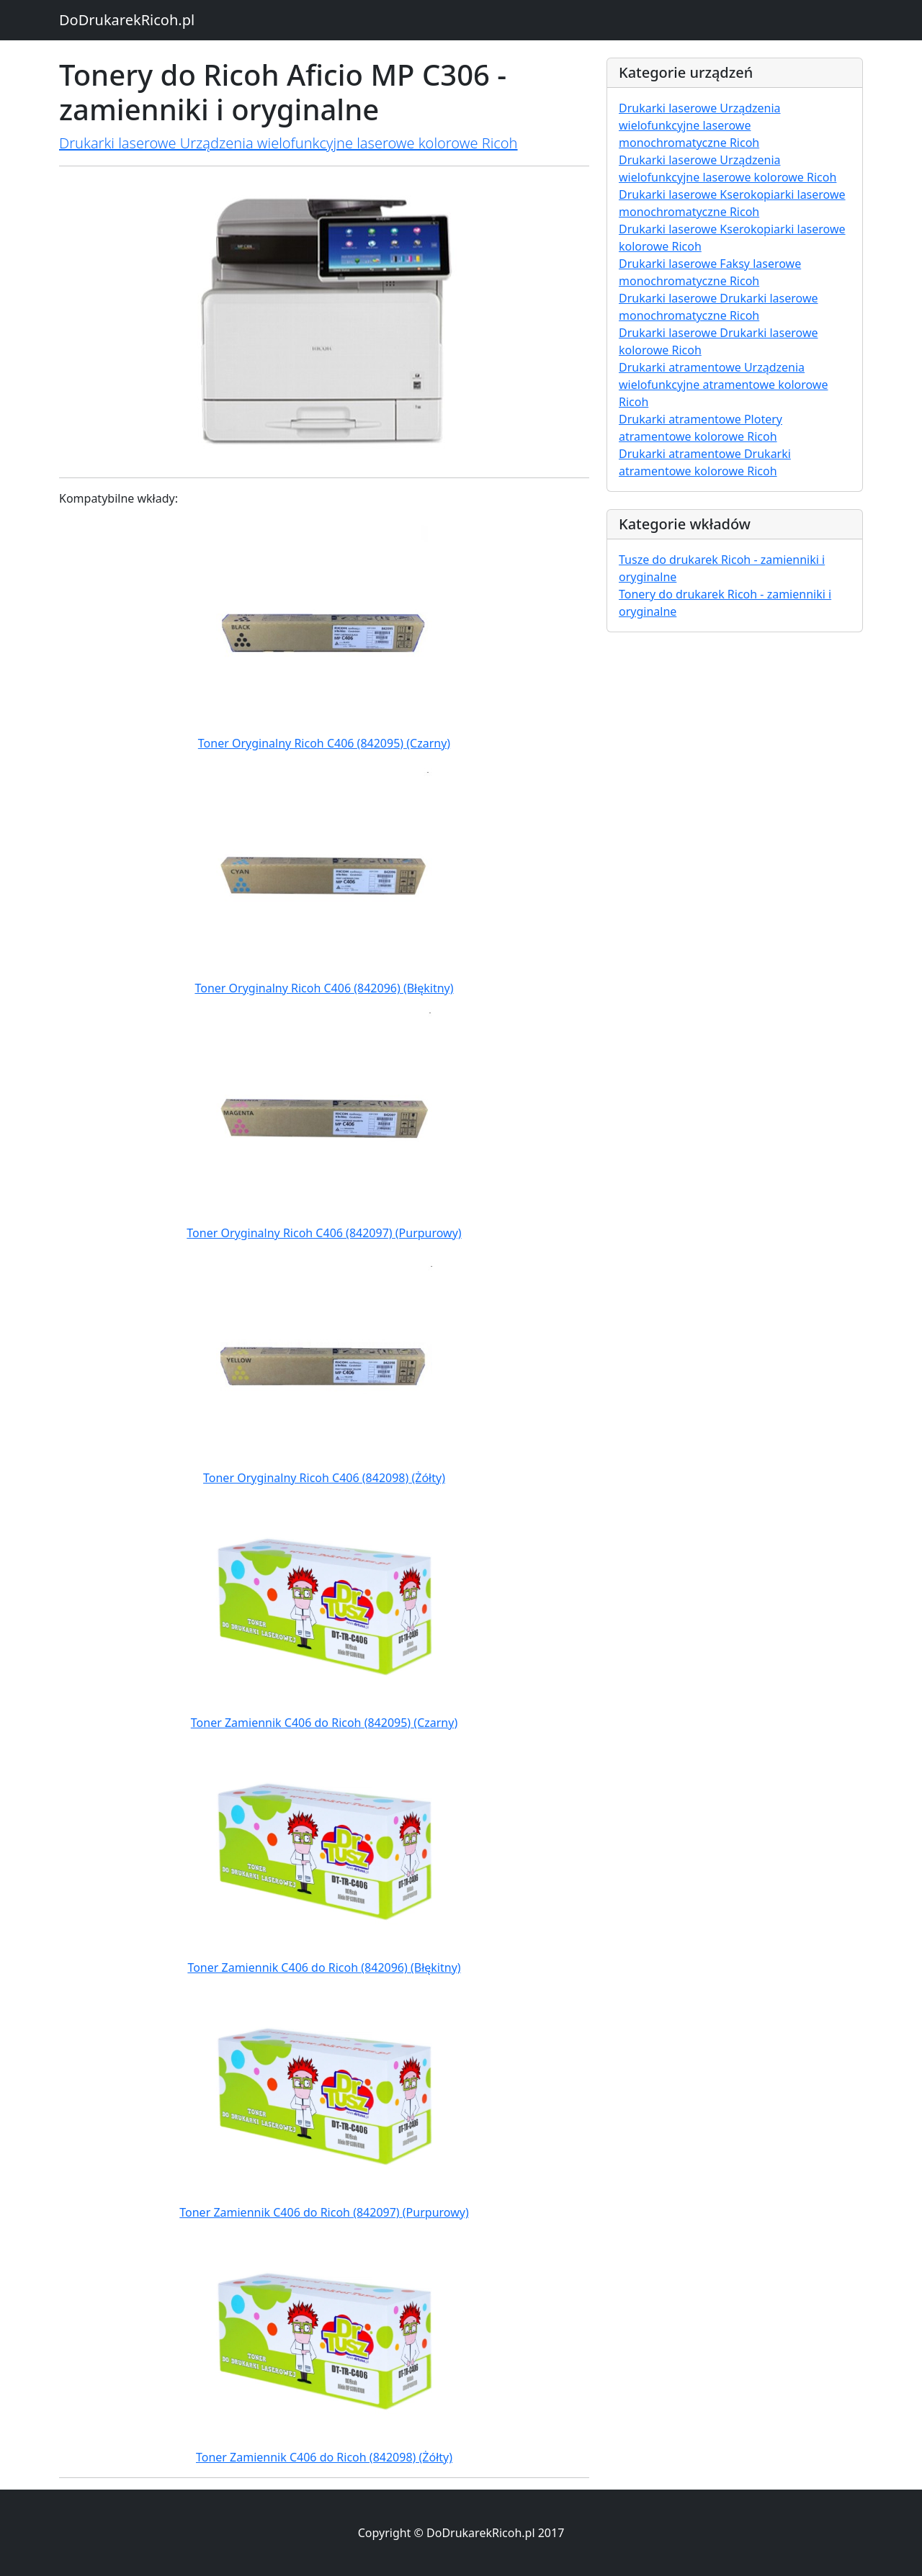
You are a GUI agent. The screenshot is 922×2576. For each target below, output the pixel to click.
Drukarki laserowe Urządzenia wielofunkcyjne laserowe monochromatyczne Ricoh (700, 125)
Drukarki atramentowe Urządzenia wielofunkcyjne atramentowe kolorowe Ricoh (723, 384)
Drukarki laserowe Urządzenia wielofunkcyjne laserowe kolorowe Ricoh (288, 143)
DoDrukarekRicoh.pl (126, 20)
